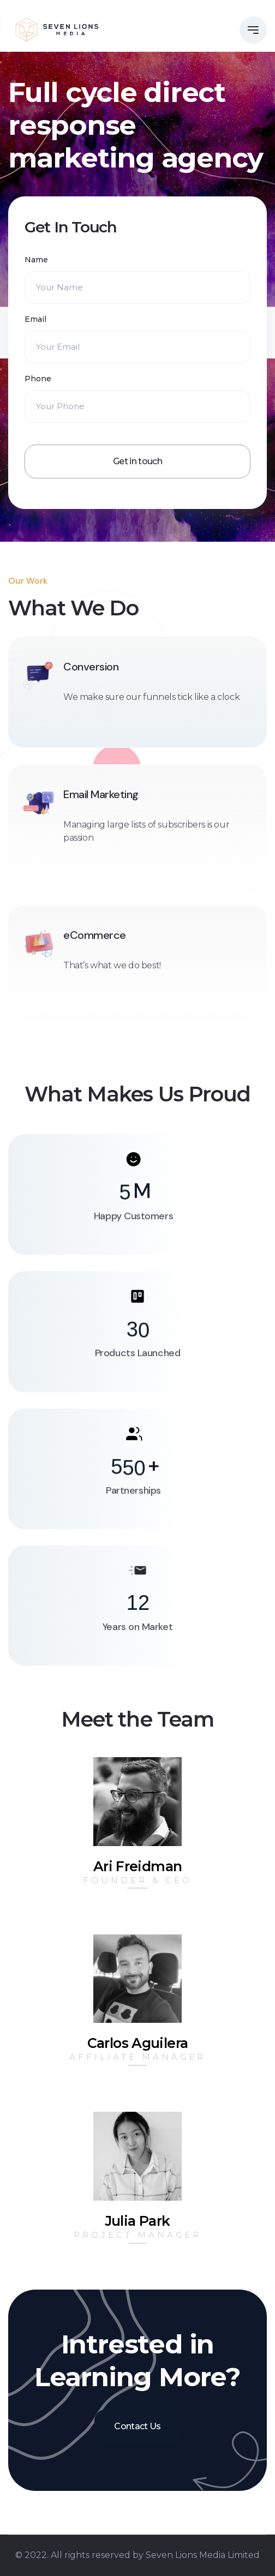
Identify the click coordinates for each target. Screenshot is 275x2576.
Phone (38, 379)
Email (35, 319)
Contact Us (137, 2426)
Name (36, 260)
